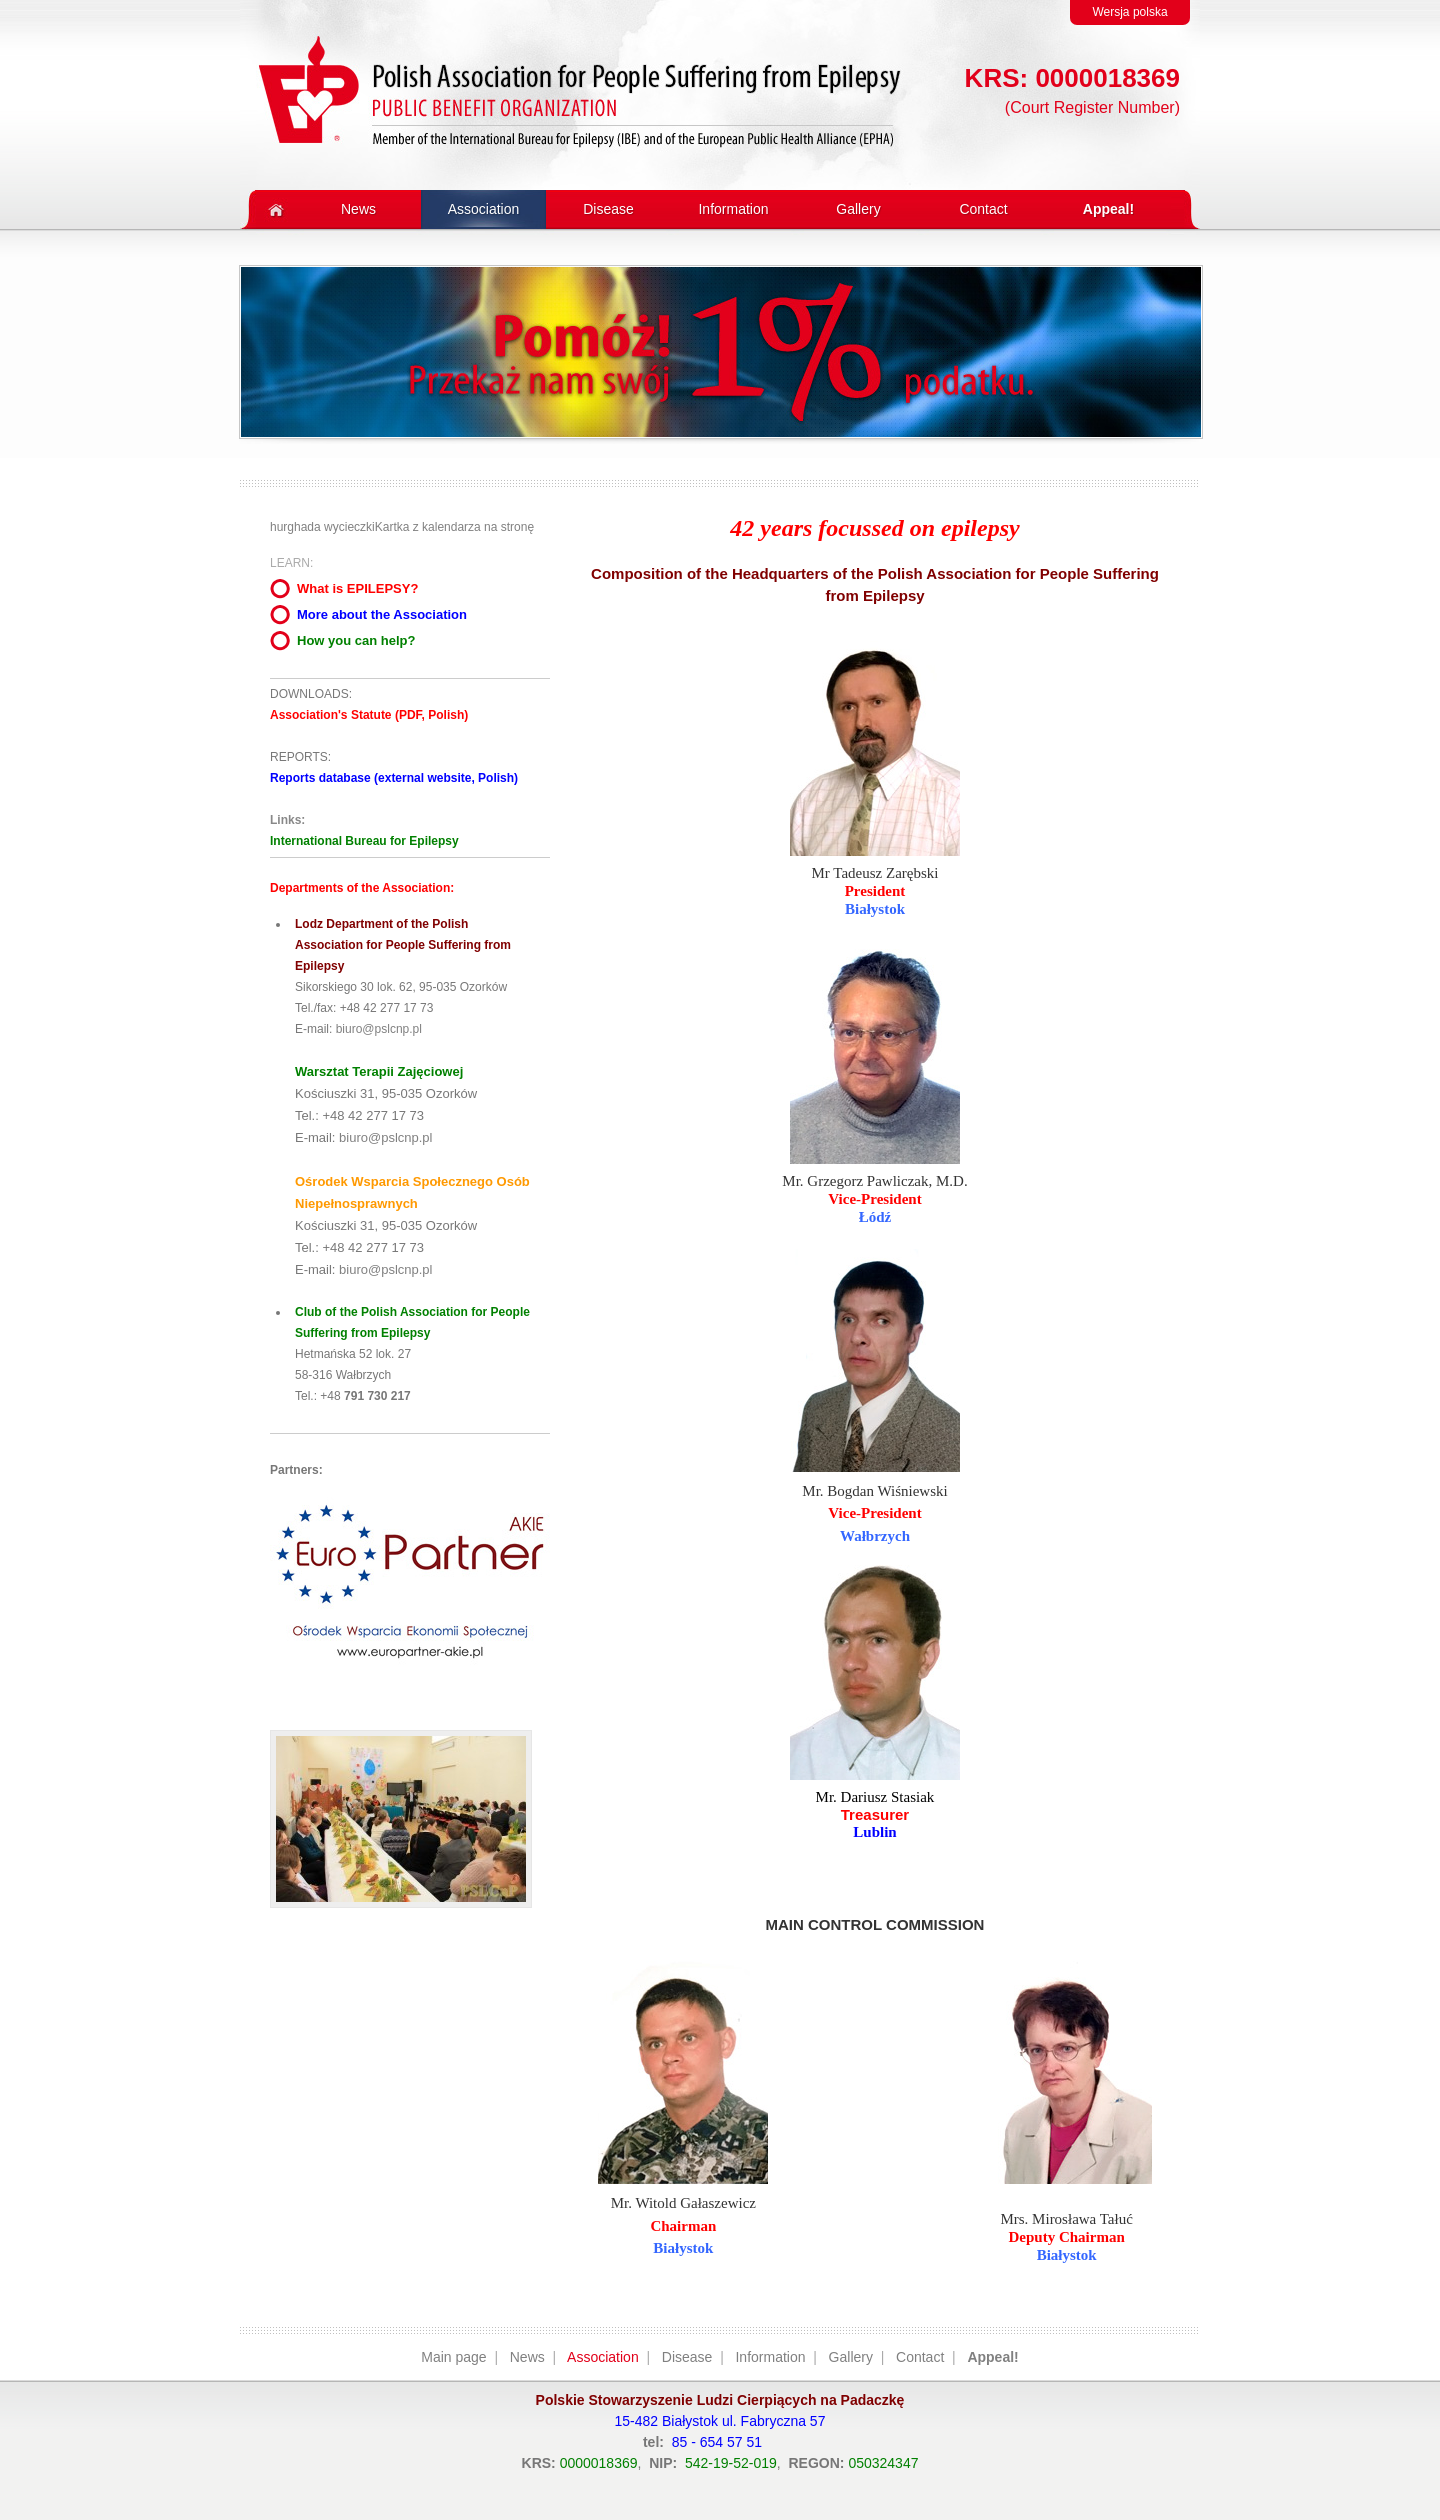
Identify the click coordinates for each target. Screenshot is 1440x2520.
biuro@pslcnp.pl (379, 1029)
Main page (453, 2357)
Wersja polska (1129, 12)
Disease (687, 2357)
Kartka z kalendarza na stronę (454, 527)
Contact (920, 2357)
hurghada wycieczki (322, 527)
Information (770, 2357)
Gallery (851, 2357)
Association (603, 2357)
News (527, 2357)
